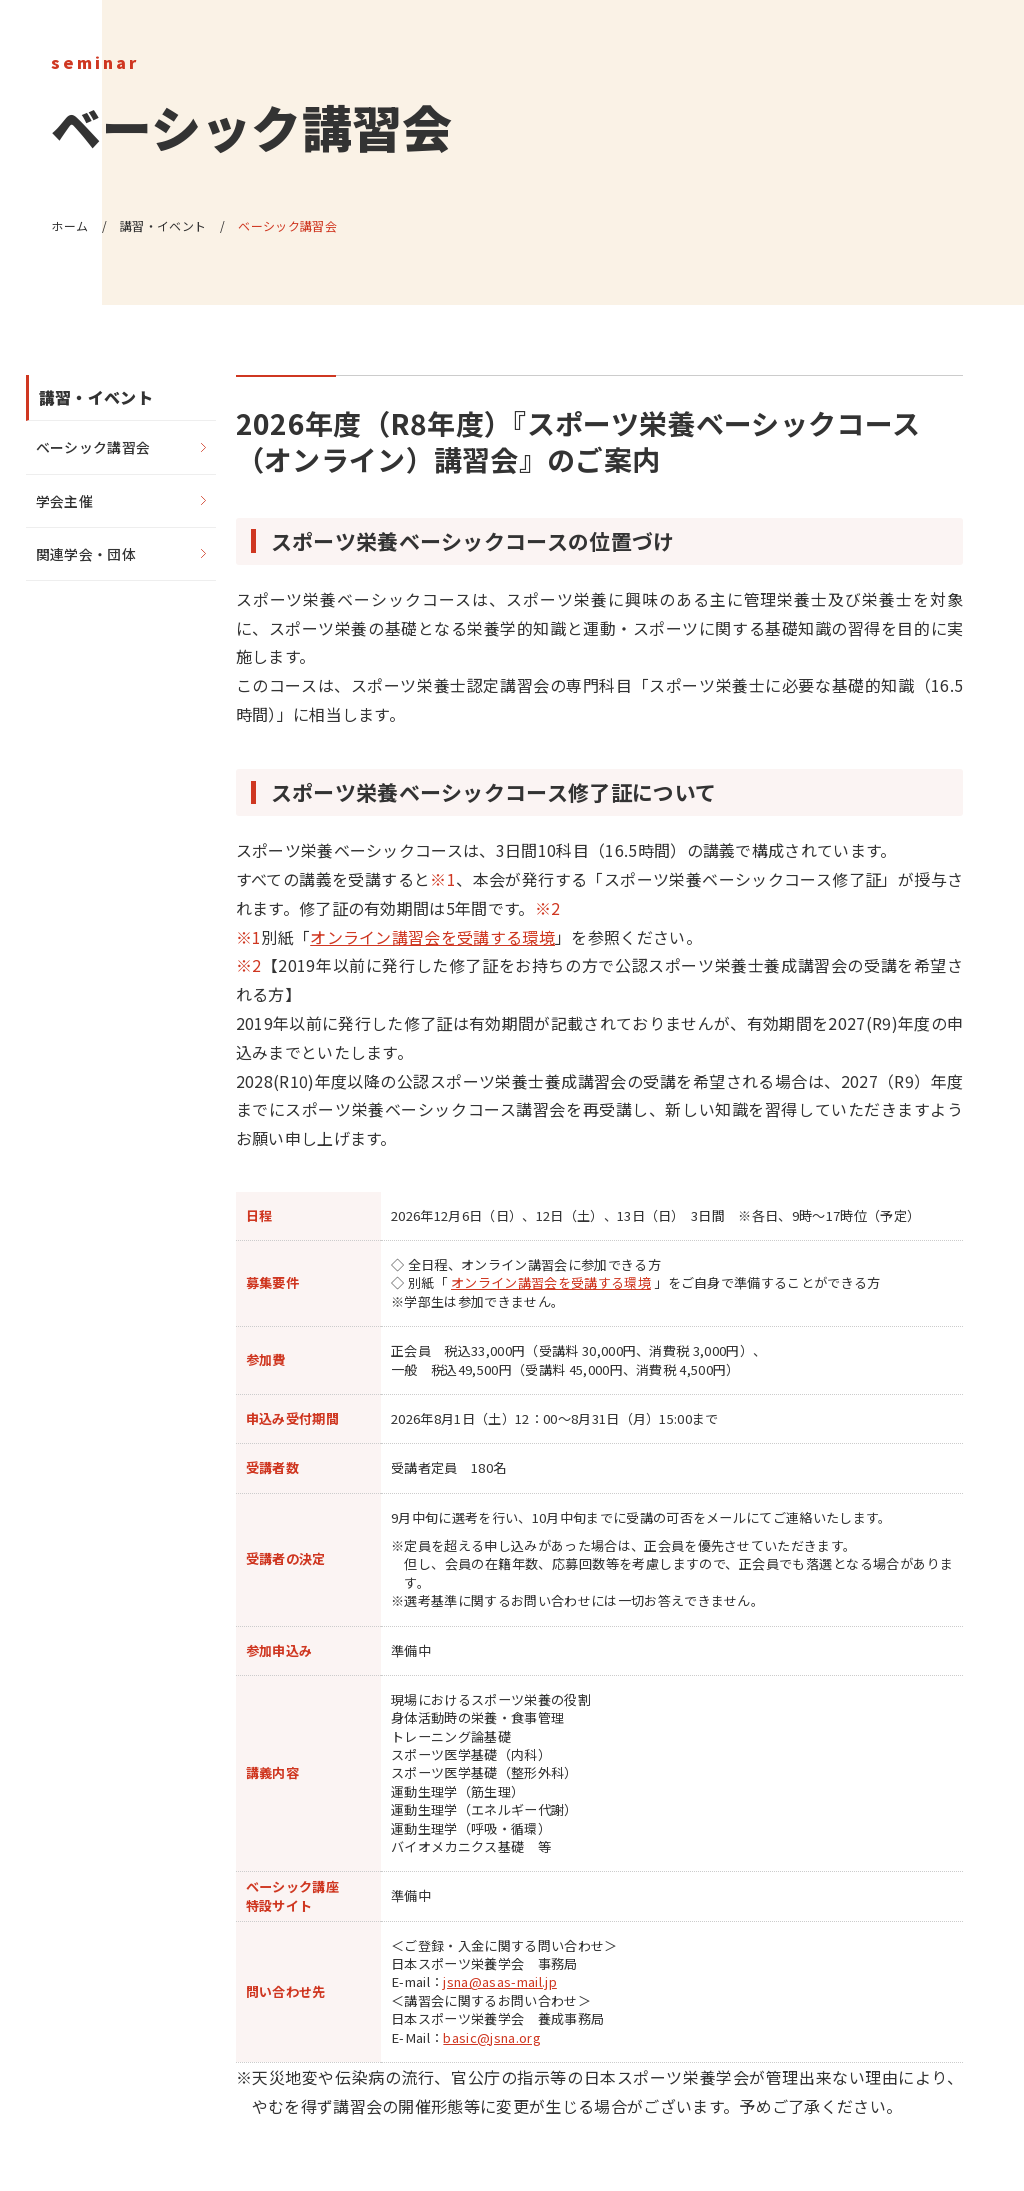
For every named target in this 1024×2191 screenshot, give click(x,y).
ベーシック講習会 (93, 447)
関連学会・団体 (86, 554)
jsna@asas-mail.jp (499, 1981)
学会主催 (64, 501)
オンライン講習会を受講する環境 (432, 937)
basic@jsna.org (491, 2037)
